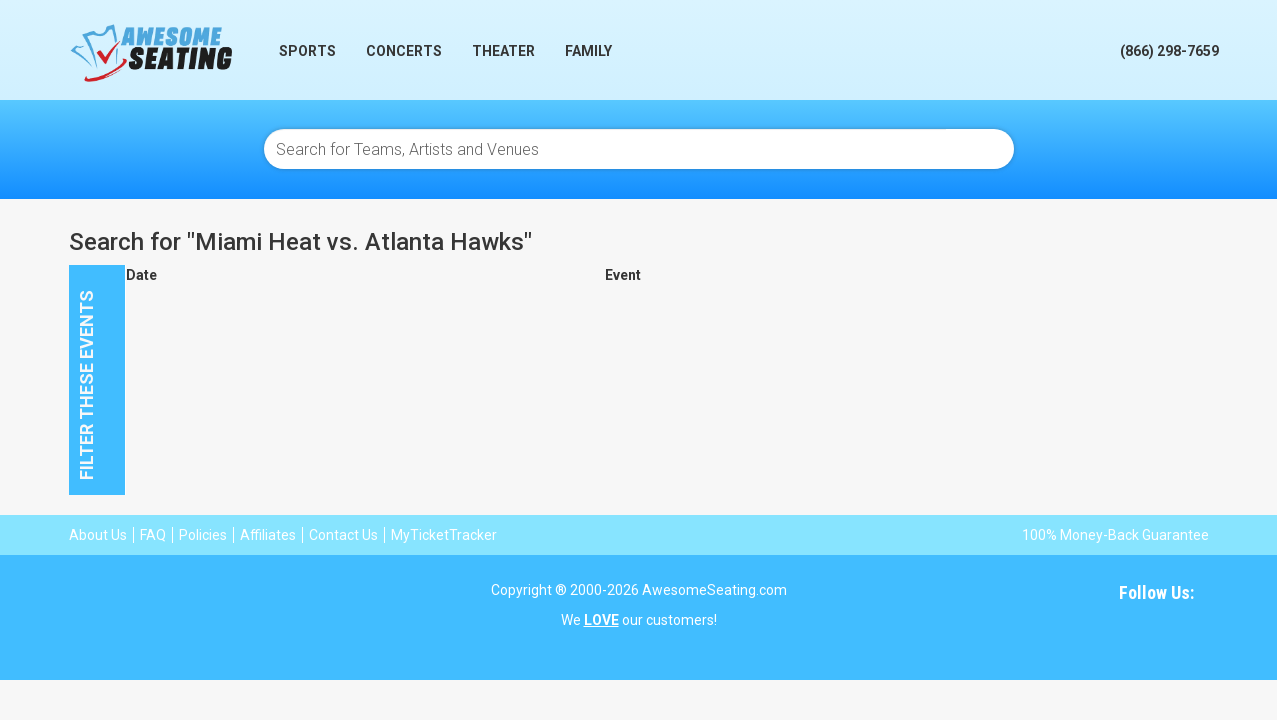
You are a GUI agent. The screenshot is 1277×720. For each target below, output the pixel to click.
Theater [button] (503, 51)
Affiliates (268, 535)
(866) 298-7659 (1169, 51)
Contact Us (343, 535)
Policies (203, 535)
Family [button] (588, 51)
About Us (98, 535)
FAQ (153, 535)
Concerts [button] (404, 51)
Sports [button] (307, 51)
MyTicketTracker (444, 535)
